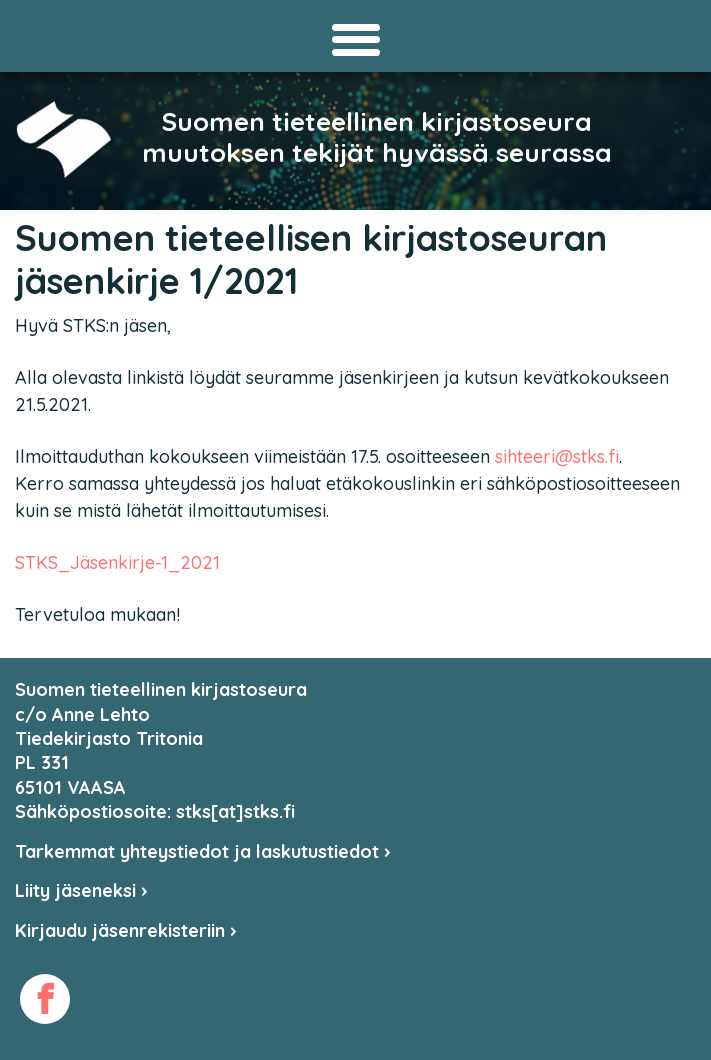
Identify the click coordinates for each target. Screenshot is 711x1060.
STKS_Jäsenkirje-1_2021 (117, 562)
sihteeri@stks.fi (557, 456)
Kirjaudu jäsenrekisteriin (126, 930)
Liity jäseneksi (81, 890)
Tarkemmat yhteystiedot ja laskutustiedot (203, 851)
